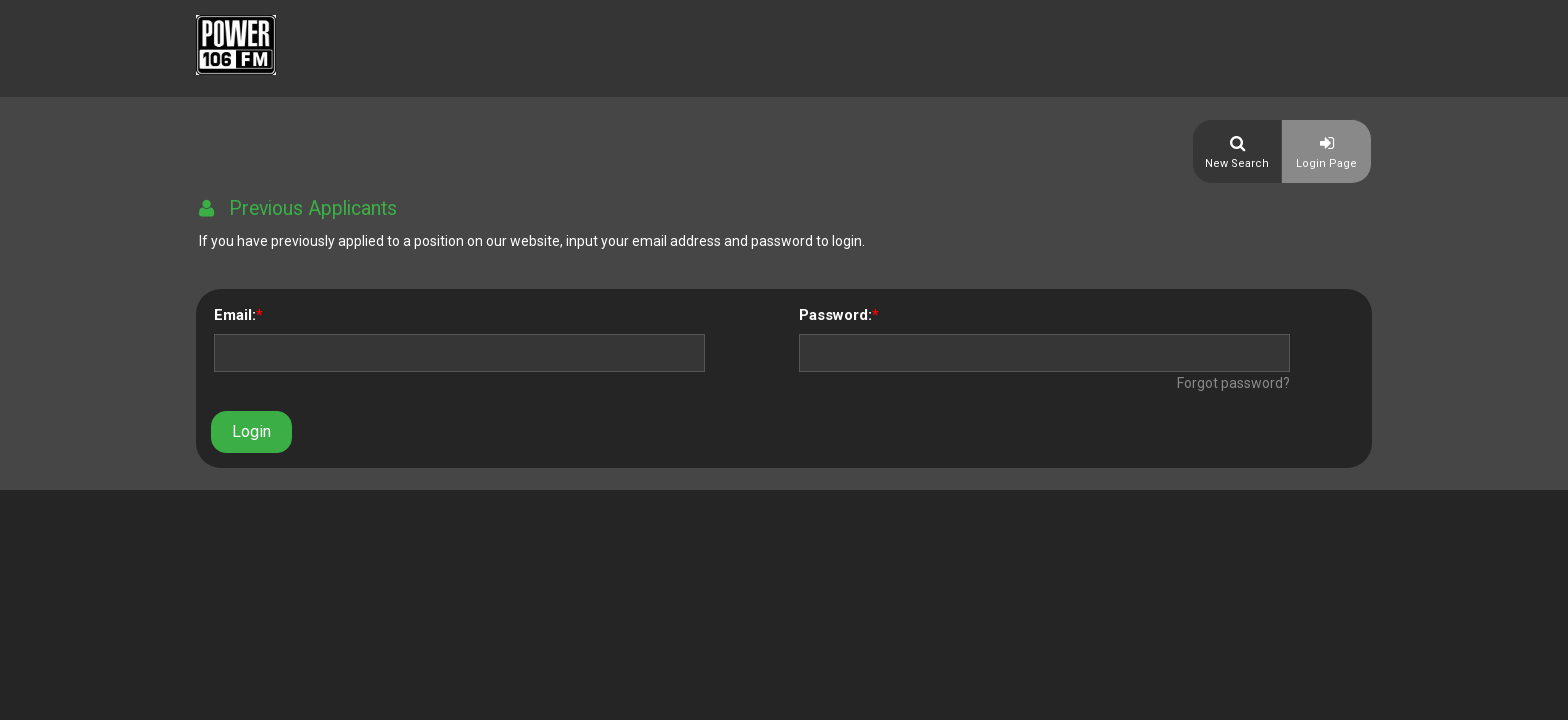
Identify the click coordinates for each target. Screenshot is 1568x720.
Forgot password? (1233, 383)
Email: (235, 315)
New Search (1237, 163)
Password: (835, 315)
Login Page (1326, 163)
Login (251, 431)
